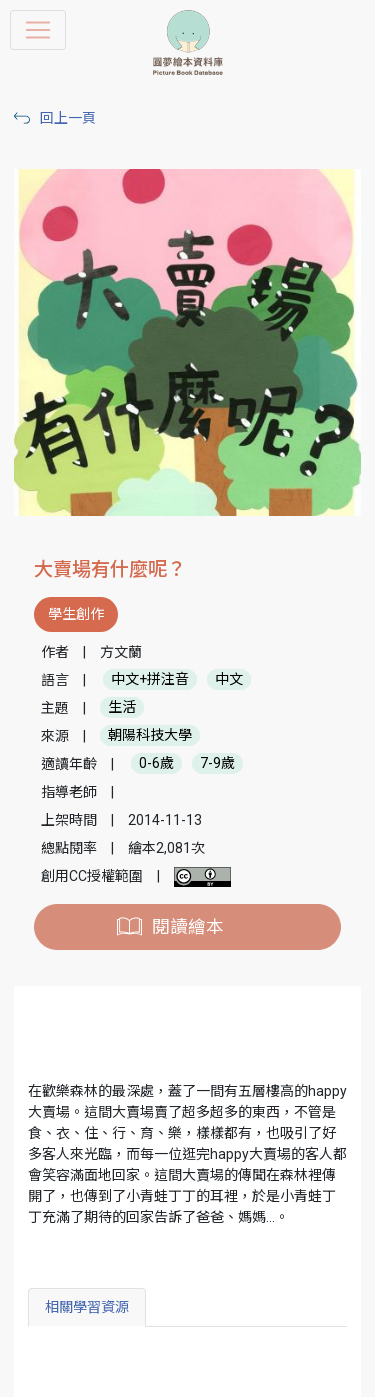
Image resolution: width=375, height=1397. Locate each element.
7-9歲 (217, 764)
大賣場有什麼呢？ (110, 569)
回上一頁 (68, 118)
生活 (122, 708)
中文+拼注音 (150, 680)
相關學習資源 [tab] (87, 1307)
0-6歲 (156, 764)
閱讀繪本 (188, 927)
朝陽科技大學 (150, 736)
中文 (229, 680)
